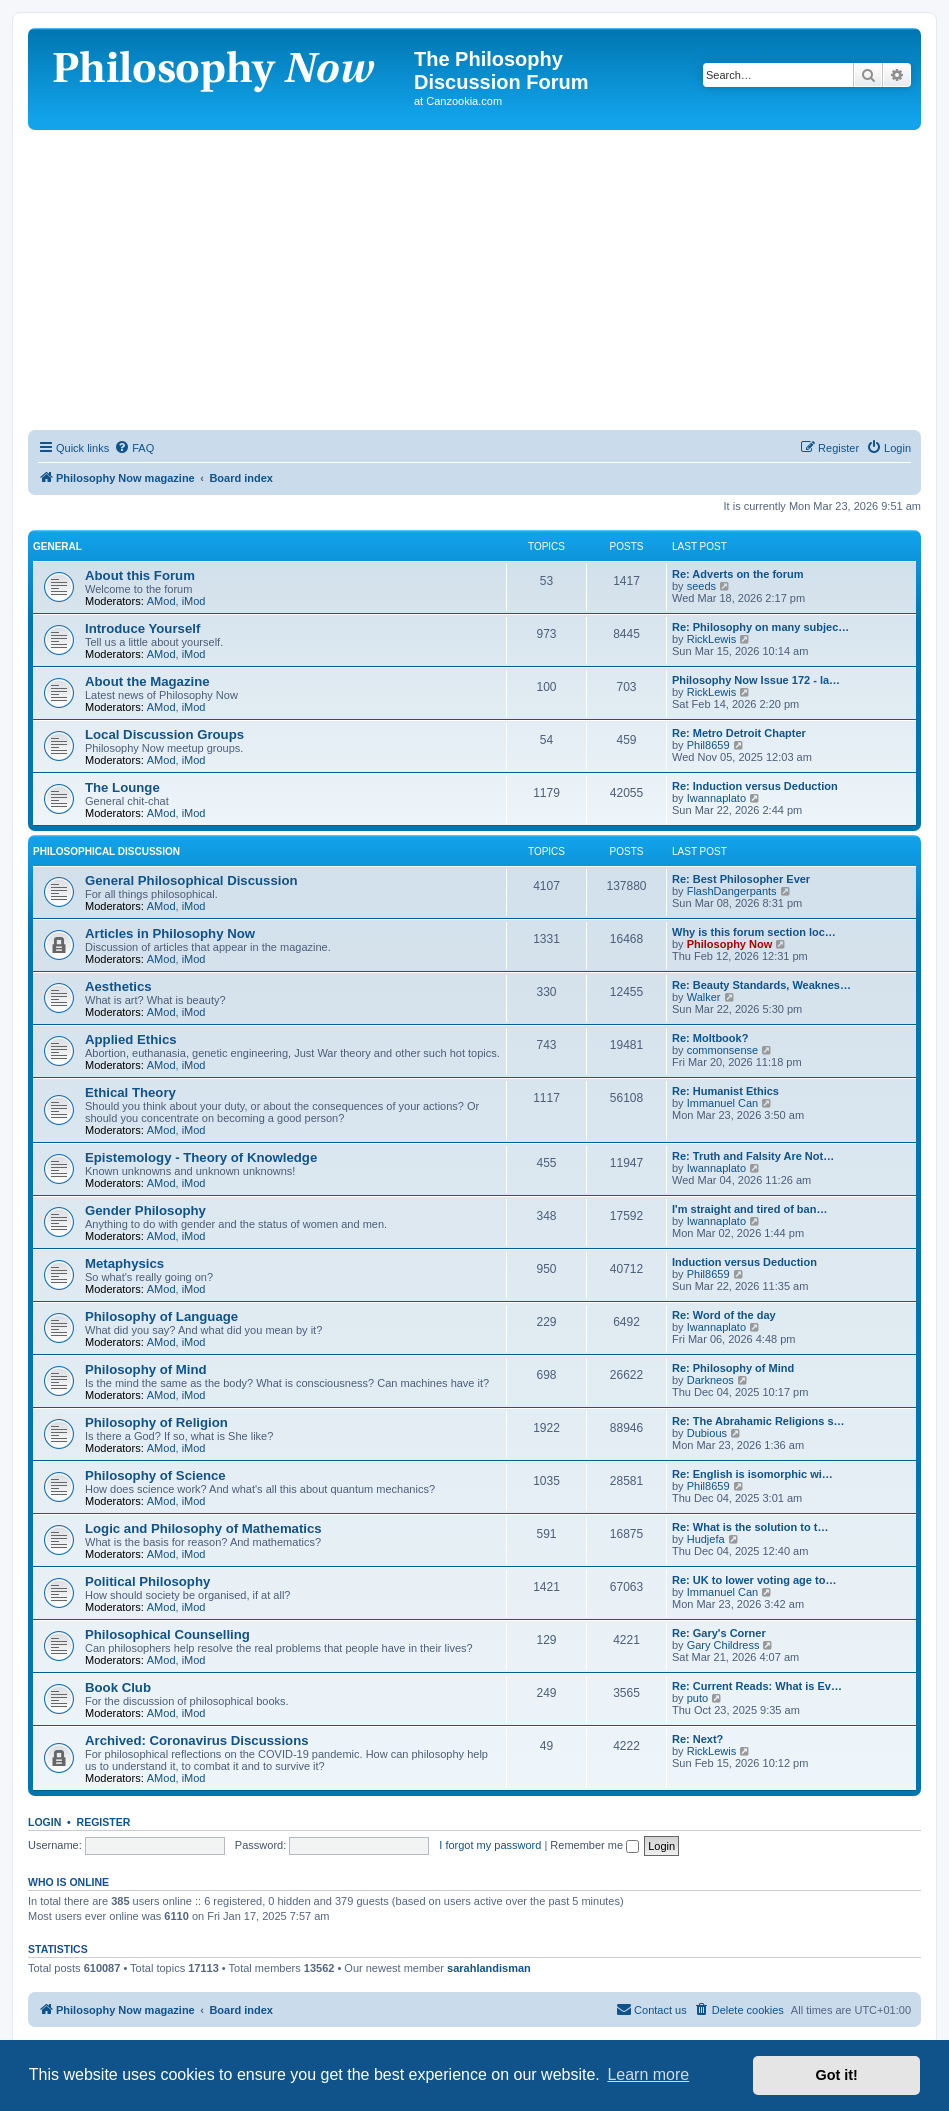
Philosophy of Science (155, 1475)
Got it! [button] (837, 2075)
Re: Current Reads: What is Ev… (757, 1686)
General (57, 546)
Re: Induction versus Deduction (755, 786)
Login (44, 1822)
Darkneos (710, 1380)
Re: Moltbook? (710, 1038)
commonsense (723, 1050)
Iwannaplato (716, 798)
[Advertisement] (474, 280)
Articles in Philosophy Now (170, 933)
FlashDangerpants (732, 891)
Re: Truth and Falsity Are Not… (753, 1156)
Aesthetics (118, 986)
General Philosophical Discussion (191, 880)
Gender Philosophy (145, 1210)
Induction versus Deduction (744, 1262)
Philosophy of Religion (156, 1422)
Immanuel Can (723, 1103)
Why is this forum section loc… (754, 932)
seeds (701, 586)
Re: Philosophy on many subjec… (760, 627)
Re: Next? (697, 1739)
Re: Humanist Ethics (725, 1091)
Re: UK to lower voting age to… (754, 1580)
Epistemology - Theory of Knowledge (201, 1157)
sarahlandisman (489, 1968)
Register (104, 1822)
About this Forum (140, 575)
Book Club (118, 1687)
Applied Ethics (131, 1039)
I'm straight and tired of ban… (749, 1209)
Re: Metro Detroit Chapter (739, 733)
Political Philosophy (147, 1581)
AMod (161, 601)
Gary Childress (723, 1645)
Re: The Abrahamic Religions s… (758, 1421)
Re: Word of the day (724, 1315)
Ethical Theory (130, 1092)
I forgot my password (490, 1845)
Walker (704, 997)
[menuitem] (134, 448)
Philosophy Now (730, 944)
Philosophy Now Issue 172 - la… (756, 680)
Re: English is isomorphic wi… (752, 1474)
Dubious (707, 1433)
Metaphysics (124, 1263)
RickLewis (712, 639)
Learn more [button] (648, 2074)
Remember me (594, 1845)
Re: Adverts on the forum (738, 574)
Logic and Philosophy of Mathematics (203, 1528)
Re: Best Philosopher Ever (741, 879)
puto (697, 1698)
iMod (194, 601)
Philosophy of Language (161, 1316)
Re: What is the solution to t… (750, 1527)
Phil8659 (708, 745)
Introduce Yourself (142, 628)
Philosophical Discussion (106, 851)
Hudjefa (706, 1539)
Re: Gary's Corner (719, 1633)
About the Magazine (147, 681)
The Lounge (122, 787)
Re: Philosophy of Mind (733, 1368)
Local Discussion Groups (164, 734)
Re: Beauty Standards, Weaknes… (761, 985)
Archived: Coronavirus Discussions (197, 1740)
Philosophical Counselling (167, 1634)
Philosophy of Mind (146, 1369)
